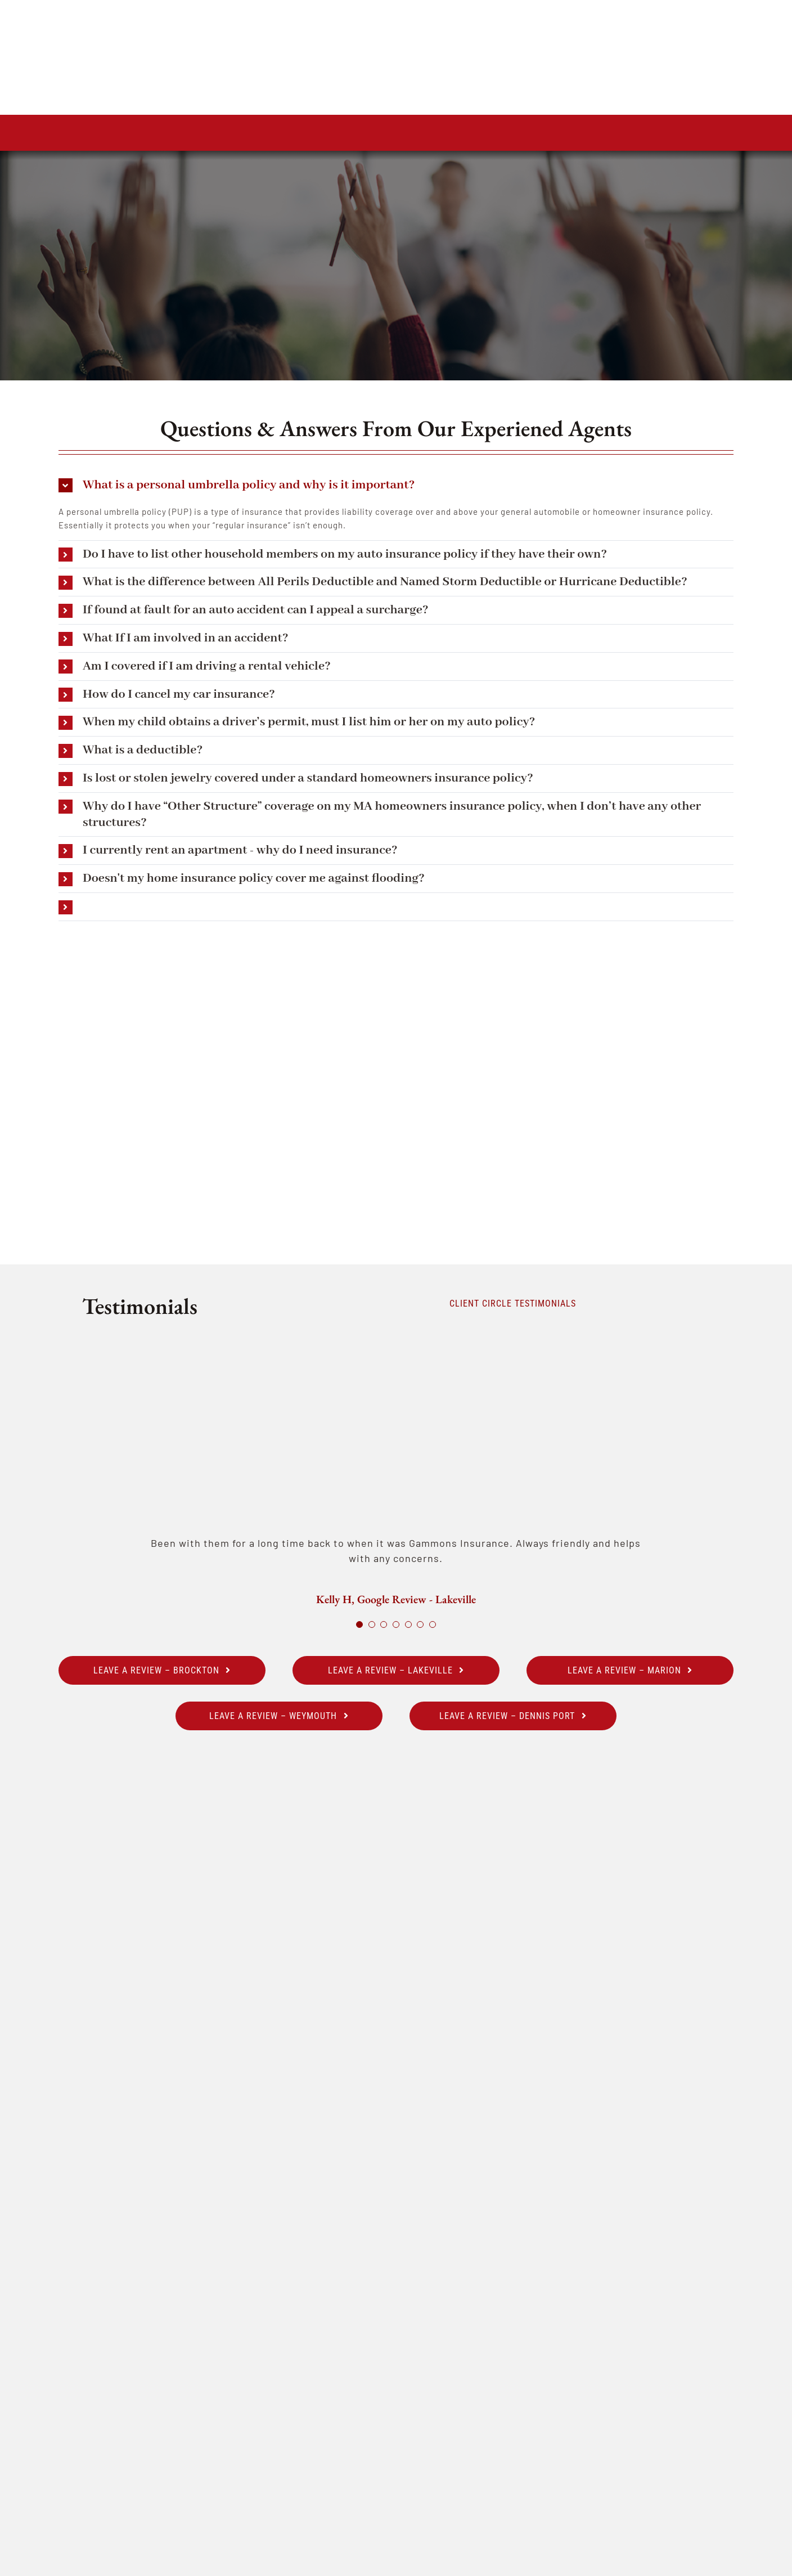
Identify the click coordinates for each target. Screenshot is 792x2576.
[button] (396, 485)
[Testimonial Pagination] (359, 1624)
